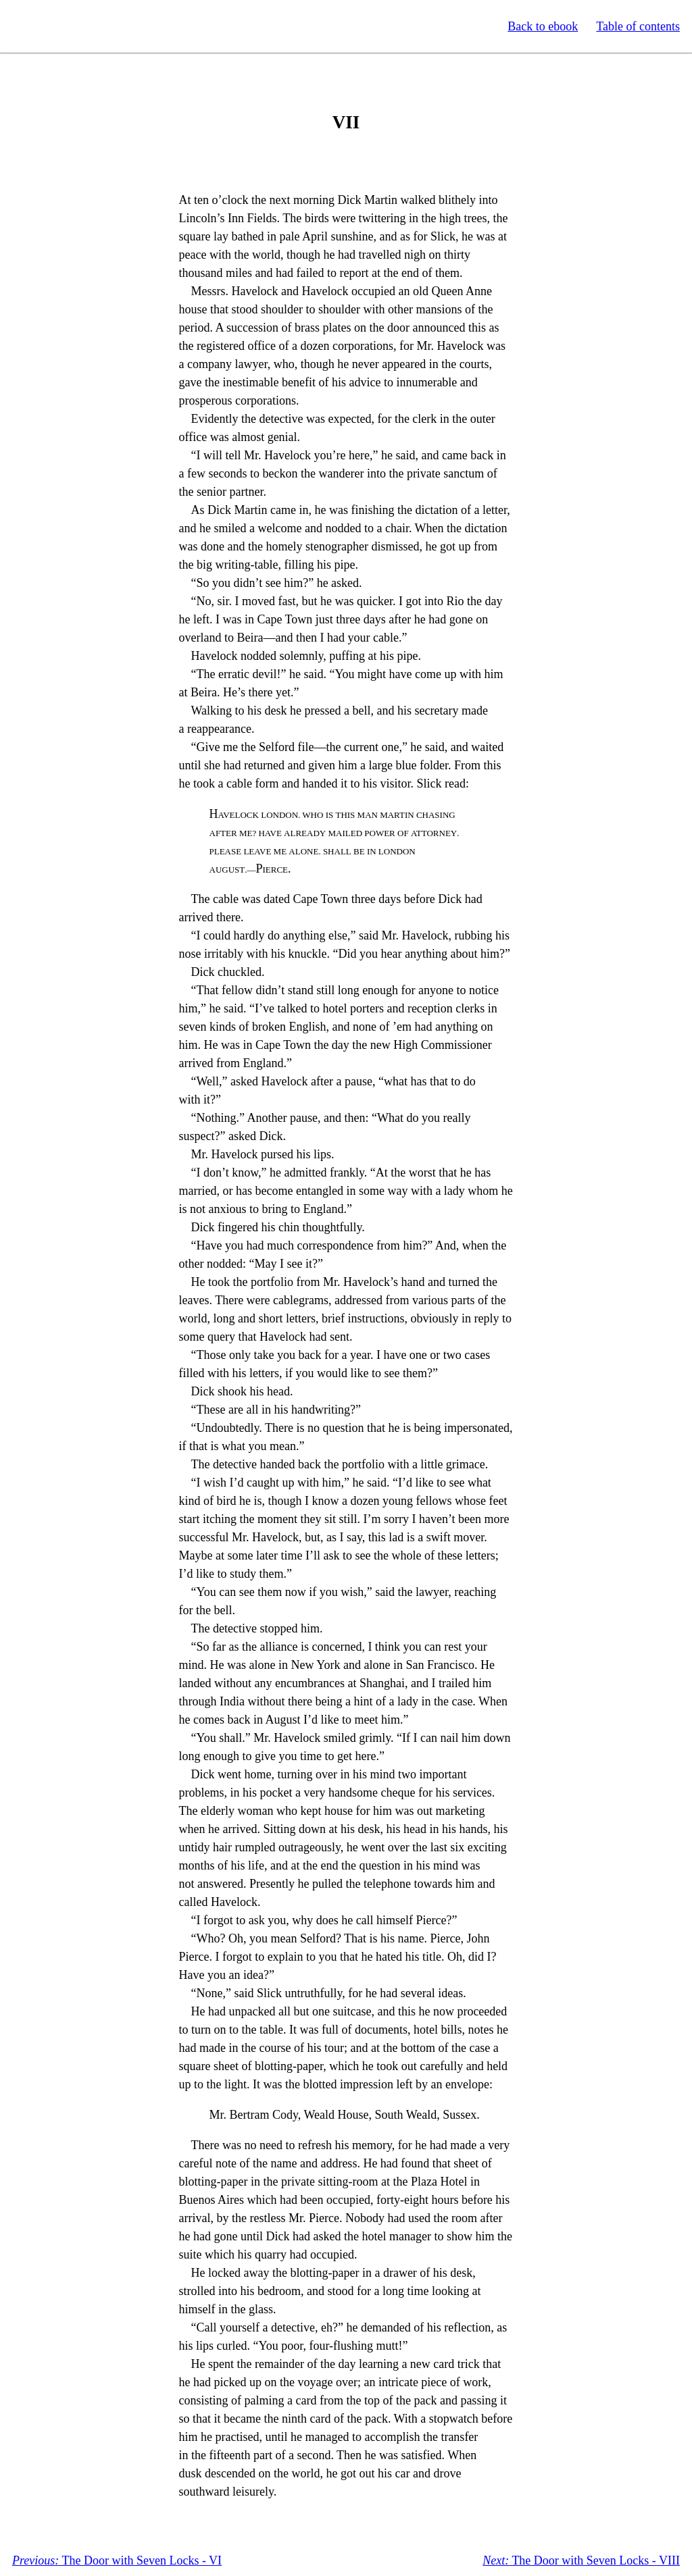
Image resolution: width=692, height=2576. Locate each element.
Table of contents (638, 26)
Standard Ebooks (73, 26)
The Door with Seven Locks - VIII (581, 2560)
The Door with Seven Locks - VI (117, 2560)
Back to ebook (543, 26)
